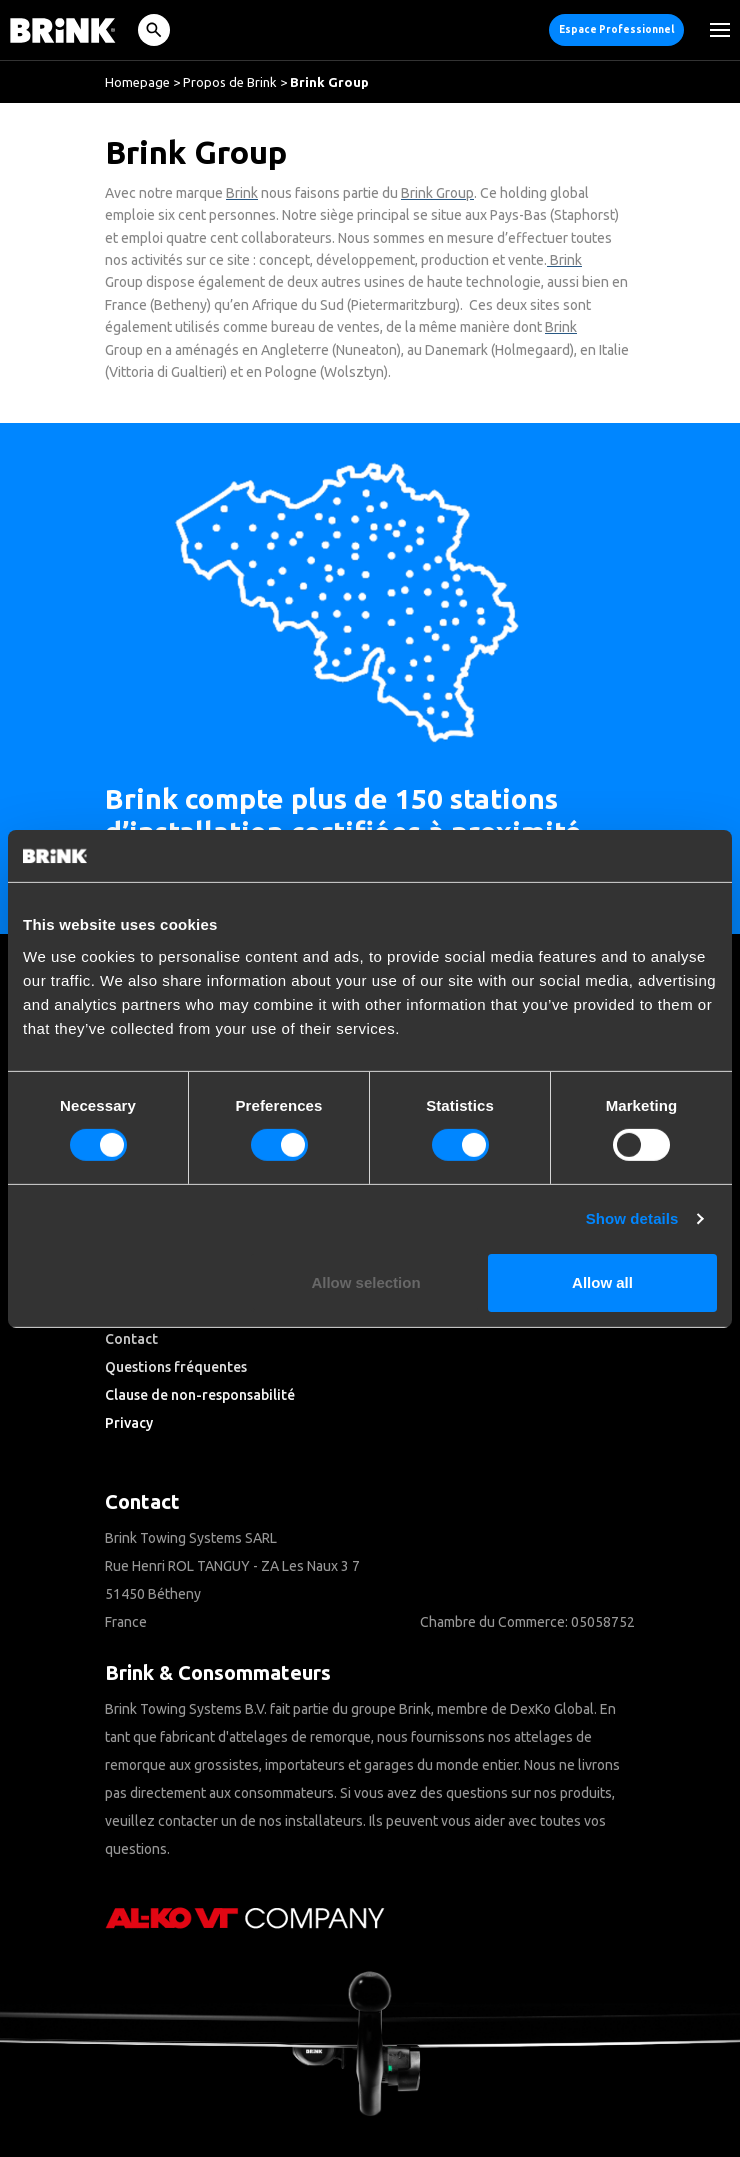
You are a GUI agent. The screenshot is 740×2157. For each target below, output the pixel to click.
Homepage (137, 82)
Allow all (602, 1282)
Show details (632, 1218)
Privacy (129, 1423)
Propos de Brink (230, 82)
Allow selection (365, 1282)
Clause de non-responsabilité (200, 1395)
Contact (131, 1339)
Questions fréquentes (176, 1367)
